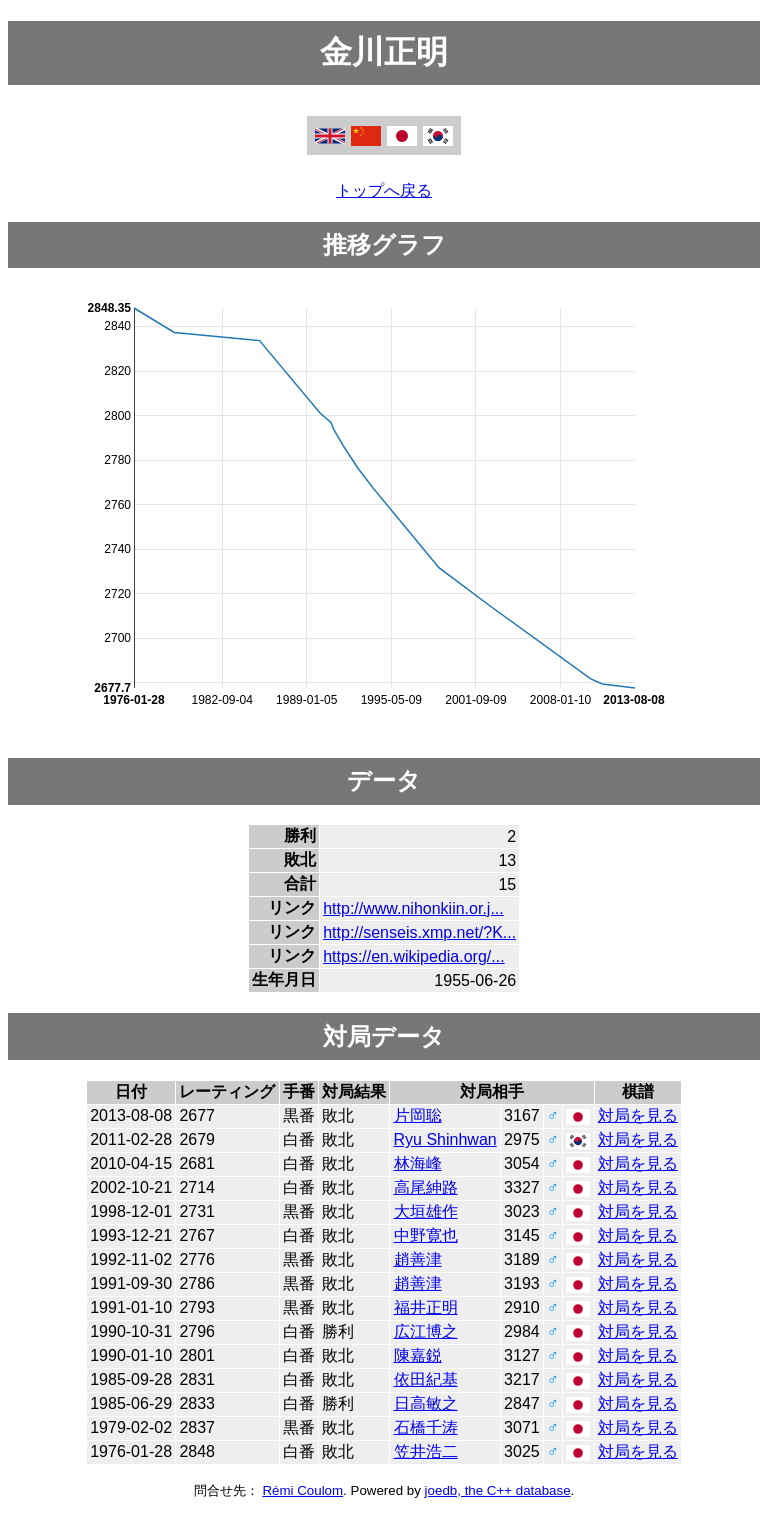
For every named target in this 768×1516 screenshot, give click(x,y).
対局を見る (638, 1115)
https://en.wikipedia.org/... (413, 956)
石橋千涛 (426, 1427)
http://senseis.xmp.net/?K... (419, 932)
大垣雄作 (426, 1211)
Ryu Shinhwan (445, 1139)
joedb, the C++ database (498, 1490)
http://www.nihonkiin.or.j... (413, 908)
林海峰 (418, 1163)
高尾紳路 (426, 1187)
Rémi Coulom (302, 1490)
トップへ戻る (384, 190)
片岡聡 (418, 1115)
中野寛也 (426, 1235)
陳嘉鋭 (418, 1355)
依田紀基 (426, 1379)
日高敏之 (426, 1403)
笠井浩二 (426, 1451)
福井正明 (426, 1307)
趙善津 (418, 1259)
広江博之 (426, 1331)
